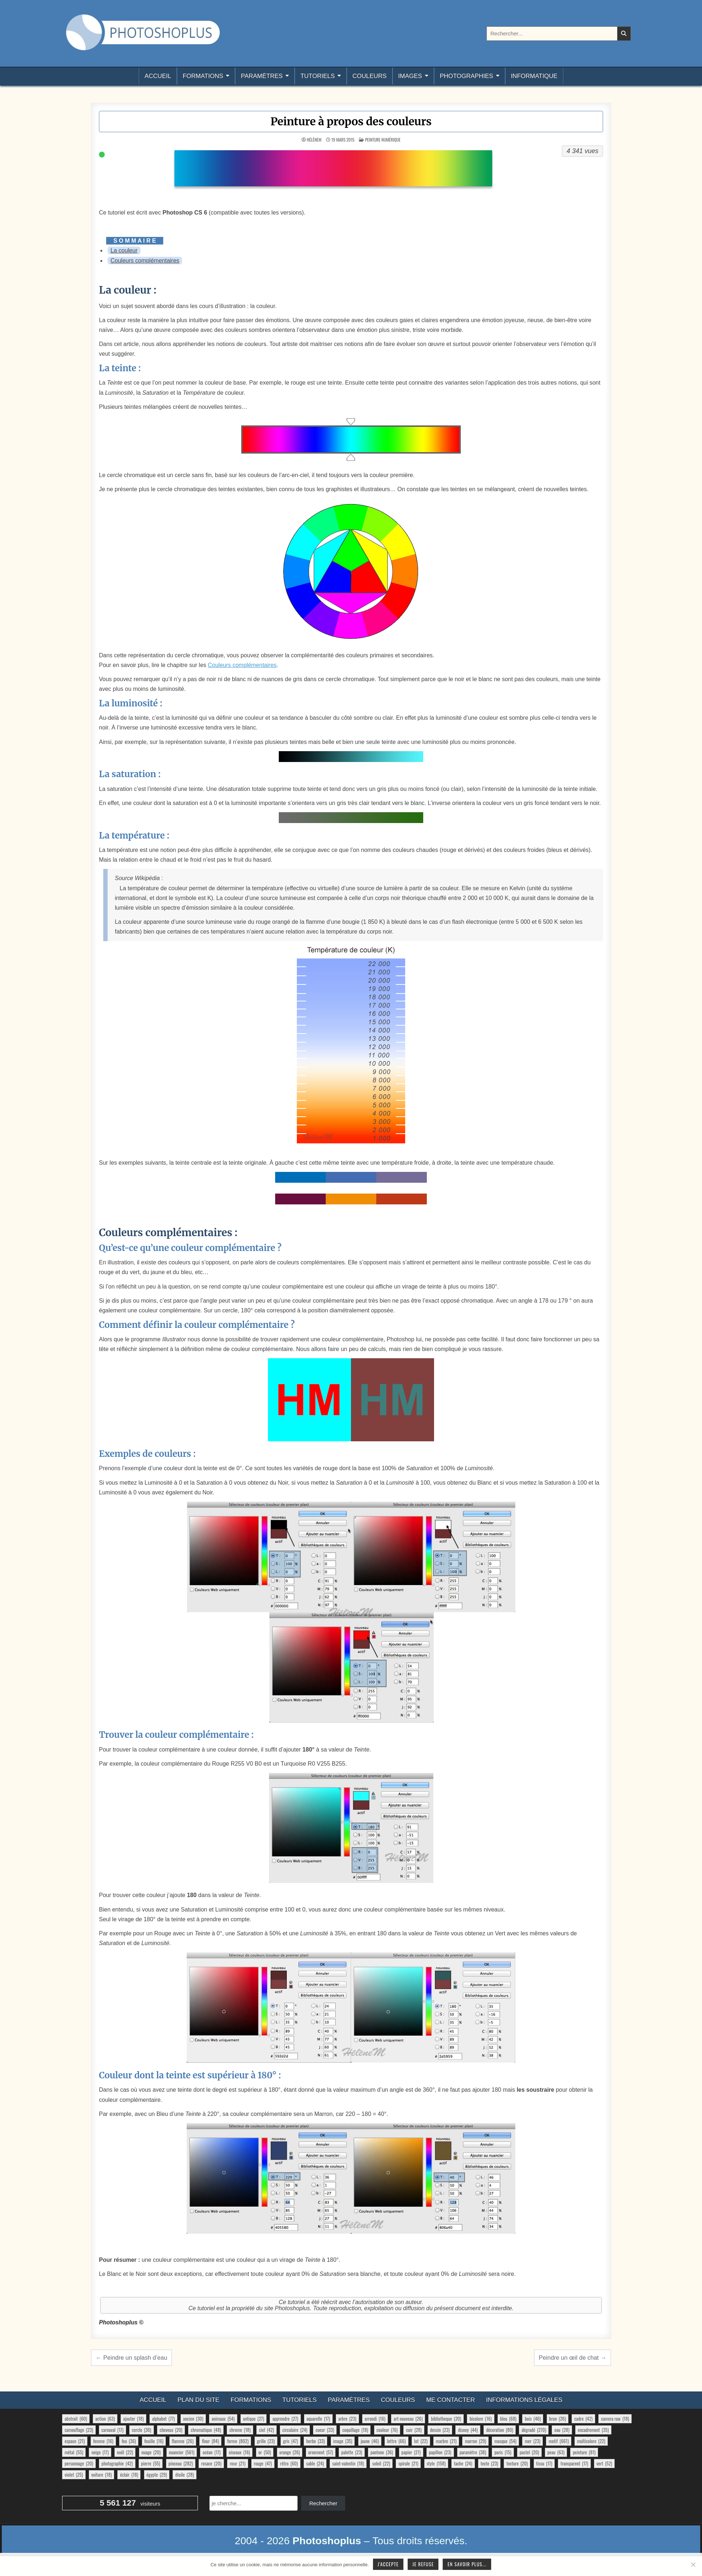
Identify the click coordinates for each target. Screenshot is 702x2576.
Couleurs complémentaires (144, 260)
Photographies (466, 76)
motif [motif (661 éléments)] (558, 2441)
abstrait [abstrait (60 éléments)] (76, 2418)
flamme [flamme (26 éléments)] (183, 2441)
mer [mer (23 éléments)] (532, 2441)
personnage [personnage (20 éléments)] (79, 2463)
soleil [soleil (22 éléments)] (381, 2463)
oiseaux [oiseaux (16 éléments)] (239, 2452)
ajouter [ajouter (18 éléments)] (133, 2418)
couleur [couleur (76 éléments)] (387, 2429)
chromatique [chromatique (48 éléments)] (206, 2429)
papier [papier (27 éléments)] (411, 2452)
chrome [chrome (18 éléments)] (240, 2429)
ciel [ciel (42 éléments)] (266, 2429)
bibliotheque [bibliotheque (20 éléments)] (446, 2418)
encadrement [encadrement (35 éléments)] (593, 2429)
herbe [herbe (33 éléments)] (315, 2441)
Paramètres (262, 76)
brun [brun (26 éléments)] (557, 2418)
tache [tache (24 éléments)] (463, 2463)
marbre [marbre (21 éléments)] (446, 2441)
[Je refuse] (693, 2564)
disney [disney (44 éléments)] (468, 2429)
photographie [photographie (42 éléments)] (117, 2463)
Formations (203, 76)
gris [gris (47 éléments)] (290, 2441)
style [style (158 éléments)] (436, 2463)
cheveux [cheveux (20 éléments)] (171, 2429)
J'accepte (388, 2564)
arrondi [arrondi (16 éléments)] (375, 2418)
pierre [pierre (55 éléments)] (150, 2463)
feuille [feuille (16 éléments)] (154, 2441)
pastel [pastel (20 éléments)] (529, 2452)
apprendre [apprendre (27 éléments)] (285, 2418)
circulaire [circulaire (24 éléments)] (294, 2429)
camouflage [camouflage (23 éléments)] (79, 2429)
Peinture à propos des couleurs (351, 121)
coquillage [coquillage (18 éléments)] (355, 2429)
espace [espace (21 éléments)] (75, 2441)
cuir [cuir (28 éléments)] (413, 2429)
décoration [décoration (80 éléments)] (499, 2429)
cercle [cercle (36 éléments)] (141, 2429)
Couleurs (369, 76)
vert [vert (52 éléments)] (604, 2463)
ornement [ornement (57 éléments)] (320, 2452)
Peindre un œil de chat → (572, 2357)
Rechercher (323, 2503)
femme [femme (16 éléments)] (103, 2441)
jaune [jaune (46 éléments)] (370, 2441)
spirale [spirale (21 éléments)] (408, 2463)
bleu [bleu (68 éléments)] (508, 2418)
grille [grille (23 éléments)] (266, 2441)
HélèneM (314, 140)
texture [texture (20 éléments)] (517, 2463)
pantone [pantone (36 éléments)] (381, 2452)
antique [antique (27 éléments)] (253, 2418)
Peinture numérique (382, 140)
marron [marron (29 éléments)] (475, 2441)
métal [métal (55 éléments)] (74, 2452)
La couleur (124, 250)
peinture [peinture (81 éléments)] (584, 2452)
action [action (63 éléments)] (105, 2418)
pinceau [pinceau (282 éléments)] (181, 2463)
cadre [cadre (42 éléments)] (583, 2418)
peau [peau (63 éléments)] (555, 2452)
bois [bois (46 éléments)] (533, 2418)
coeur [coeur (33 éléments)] (325, 2429)
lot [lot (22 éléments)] (421, 2441)
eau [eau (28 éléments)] (561, 2429)
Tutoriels (317, 76)
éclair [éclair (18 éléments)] (129, 2474)
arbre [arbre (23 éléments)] (347, 2418)
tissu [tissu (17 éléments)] (544, 2463)
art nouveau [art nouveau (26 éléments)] (408, 2418)
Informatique (534, 76)
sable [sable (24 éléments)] (315, 2463)
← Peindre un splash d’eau (131, 2357)
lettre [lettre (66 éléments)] (396, 2441)
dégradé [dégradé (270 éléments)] (533, 2429)
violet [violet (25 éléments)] (74, 2474)
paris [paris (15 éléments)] (502, 2452)
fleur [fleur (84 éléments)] (210, 2441)
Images (410, 76)
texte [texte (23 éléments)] (489, 2463)
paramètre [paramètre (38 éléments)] (473, 2452)
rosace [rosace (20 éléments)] (211, 2463)
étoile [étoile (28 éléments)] (184, 2474)
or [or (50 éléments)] (265, 2452)
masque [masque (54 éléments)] (505, 2441)
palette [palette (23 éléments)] (351, 2452)
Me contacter (450, 2400)
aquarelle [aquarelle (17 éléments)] (318, 2418)
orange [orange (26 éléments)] (290, 2452)
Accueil (157, 76)
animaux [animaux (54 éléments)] (223, 2418)
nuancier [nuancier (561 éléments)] (181, 2452)
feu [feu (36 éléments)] (129, 2441)
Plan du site (198, 2400)
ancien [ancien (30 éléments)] (193, 2418)
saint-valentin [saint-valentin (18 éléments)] (348, 2463)
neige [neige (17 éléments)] (99, 2452)
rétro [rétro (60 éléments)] (289, 2463)
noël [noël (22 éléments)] (125, 2452)
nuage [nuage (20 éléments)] (151, 2452)
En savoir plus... (466, 2564)
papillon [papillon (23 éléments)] (440, 2452)
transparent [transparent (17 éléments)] (574, 2463)
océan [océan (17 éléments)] (211, 2452)
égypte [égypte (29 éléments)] (157, 2474)
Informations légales (524, 2400)
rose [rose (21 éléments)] (237, 2463)
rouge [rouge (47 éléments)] (263, 2463)
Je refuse (423, 2564)
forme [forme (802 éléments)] (237, 2441)
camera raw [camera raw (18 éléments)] (615, 2418)
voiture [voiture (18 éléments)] (101, 2474)
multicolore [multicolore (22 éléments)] (591, 2441)
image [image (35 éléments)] (342, 2441)
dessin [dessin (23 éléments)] (440, 2429)
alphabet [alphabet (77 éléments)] (163, 2418)
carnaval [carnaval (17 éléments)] (112, 2429)
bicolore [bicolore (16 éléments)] (480, 2418)
